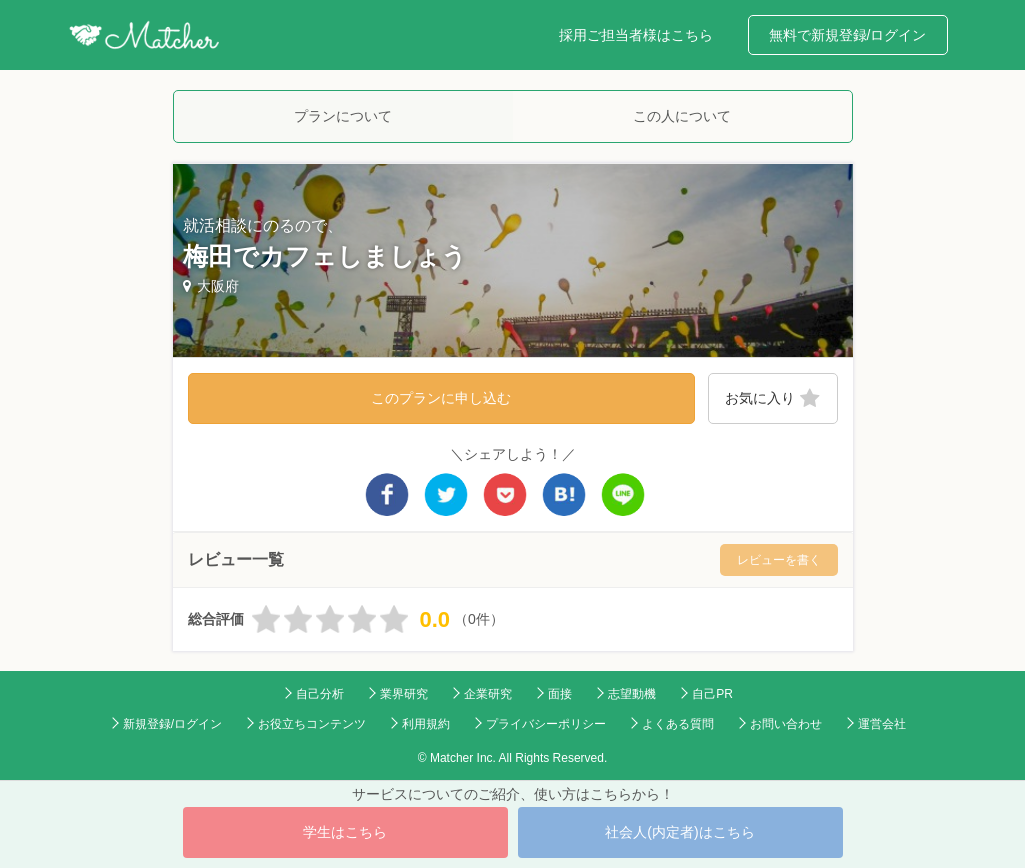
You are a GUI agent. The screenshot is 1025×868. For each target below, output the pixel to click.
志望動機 (632, 694)
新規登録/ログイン (172, 724)
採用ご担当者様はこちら (636, 35)
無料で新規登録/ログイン (848, 35)
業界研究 (404, 694)
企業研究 (488, 694)
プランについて (343, 116)
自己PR (712, 694)
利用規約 (426, 724)
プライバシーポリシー (546, 724)
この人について (682, 116)
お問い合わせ (786, 724)
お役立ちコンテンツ (312, 724)
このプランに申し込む (441, 398)
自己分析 (320, 694)
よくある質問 (678, 724)
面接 (560, 694)
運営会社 (882, 724)
